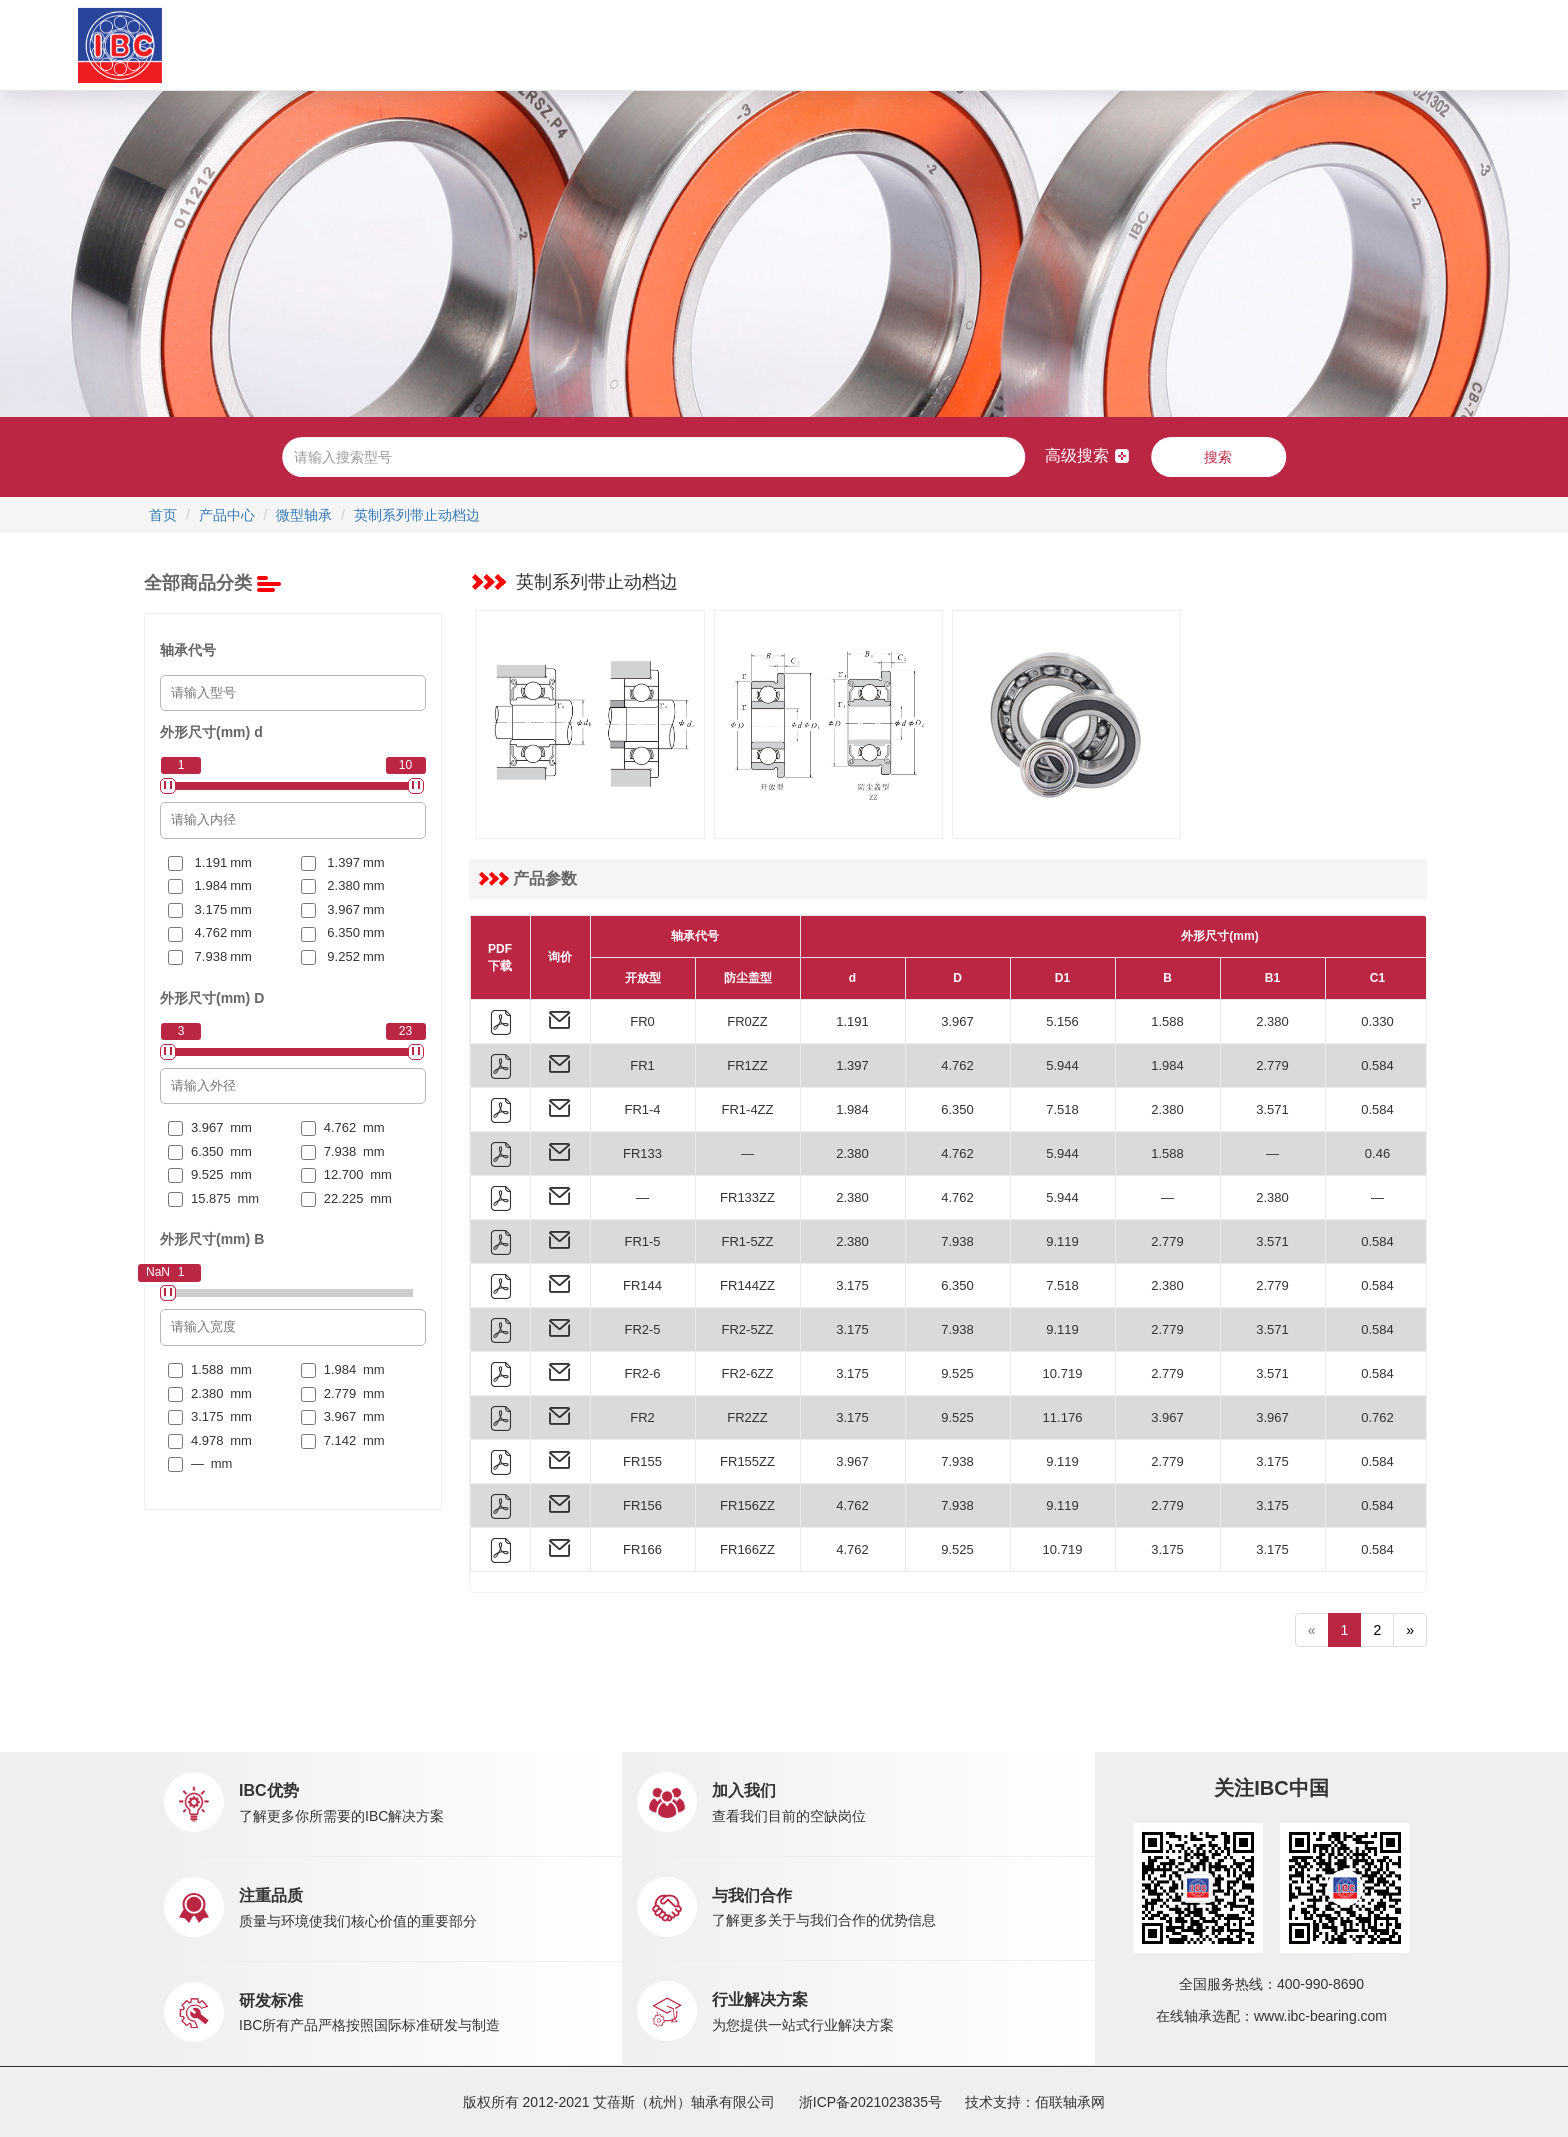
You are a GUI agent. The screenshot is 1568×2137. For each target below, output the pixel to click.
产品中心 (547, 44)
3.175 (852, 1285)
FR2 (642, 1417)
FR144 (642, 1285)
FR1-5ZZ (748, 1241)
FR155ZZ (747, 1461)
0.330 (1377, 1021)
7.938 (957, 1241)
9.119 (1062, 1241)
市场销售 (751, 44)
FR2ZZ (747, 1417)
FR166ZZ (747, 1549)
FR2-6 (642, 1373)
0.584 (1377, 1065)
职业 (979, 44)
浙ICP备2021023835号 (870, 2102)
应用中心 (649, 44)
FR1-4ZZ (748, 1109)
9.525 (957, 1373)
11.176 (1063, 1417)
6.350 (957, 1109)
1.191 (852, 1021)
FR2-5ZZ (748, 1329)
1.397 (852, 1065)
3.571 (1272, 1109)
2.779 (1272, 1065)
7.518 (1062, 1109)
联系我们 (1066, 44)
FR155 (642, 1461)
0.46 (1377, 1153)
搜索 (1218, 457)
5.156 (1062, 1021)
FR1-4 (642, 1109)
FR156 (642, 1505)
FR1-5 (642, 1241)
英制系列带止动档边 (417, 515)
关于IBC (427, 44)
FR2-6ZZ (748, 1373)
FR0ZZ (747, 1021)
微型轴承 (304, 515)
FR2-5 (642, 1329)
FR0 (642, 1021)
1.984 (1167, 1065)
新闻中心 (873, 44)
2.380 (1272, 1021)
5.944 (1062, 1065)
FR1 (642, 1065)
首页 (344, 44)
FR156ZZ (747, 1505)
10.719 (1063, 1373)
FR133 (642, 1153)
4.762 (957, 1065)
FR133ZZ (747, 1197)
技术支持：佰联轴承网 (1035, 2102)
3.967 (957, 1021)
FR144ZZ (747, 1285)
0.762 (1377, 1417)
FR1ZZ (747, 1065)
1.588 (1167, 1021)
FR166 (642, 1549)
